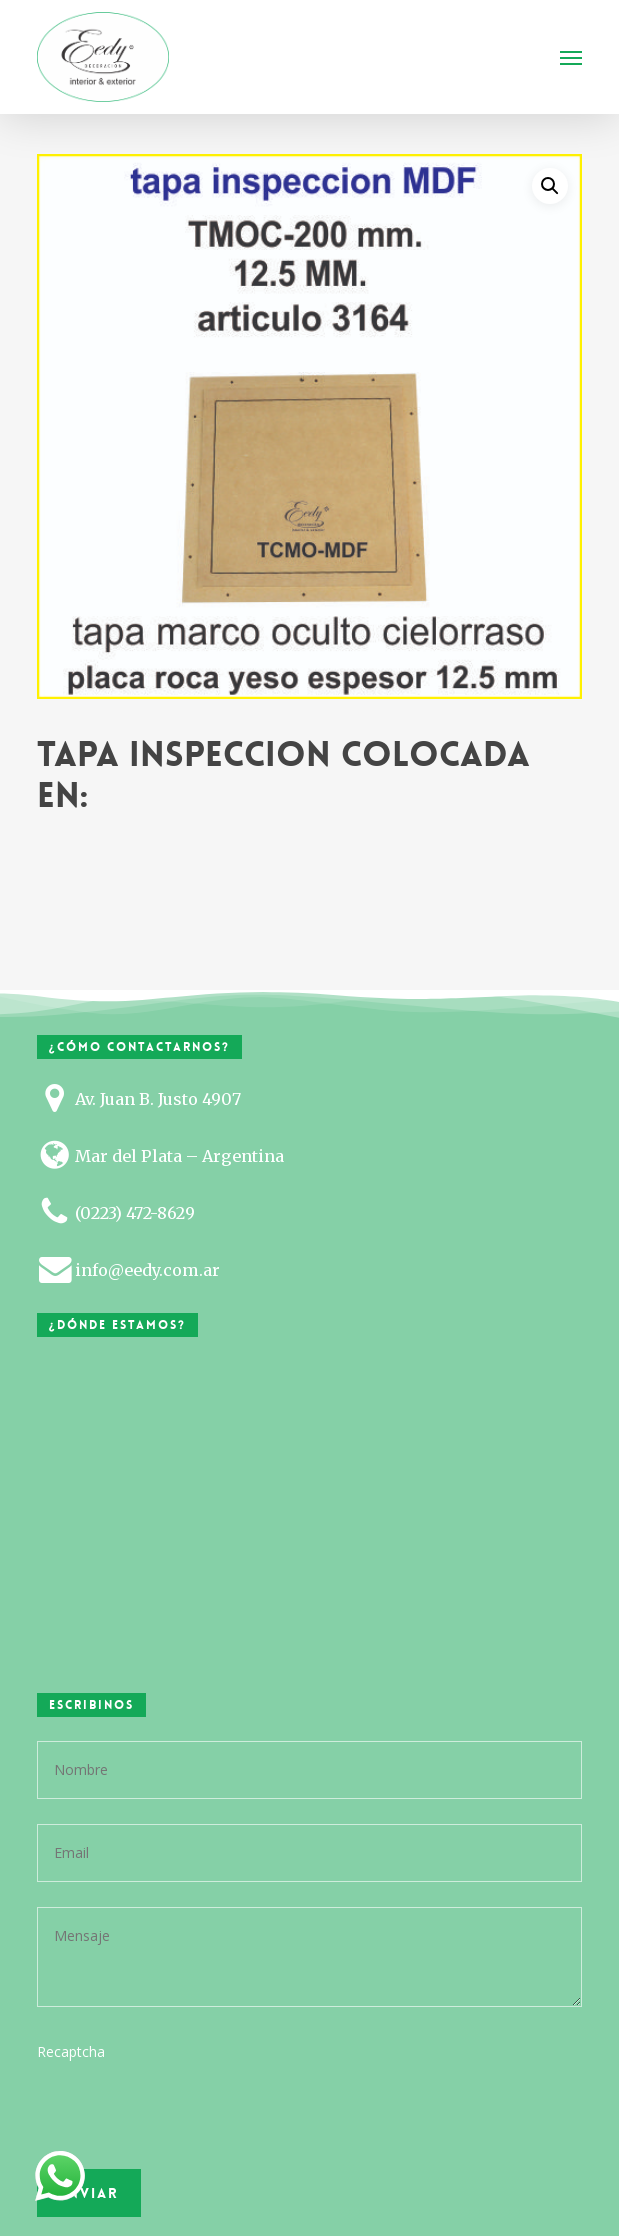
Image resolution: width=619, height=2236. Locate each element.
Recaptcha (71, 2051)
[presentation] (174, 2158)
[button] (571, 57)
